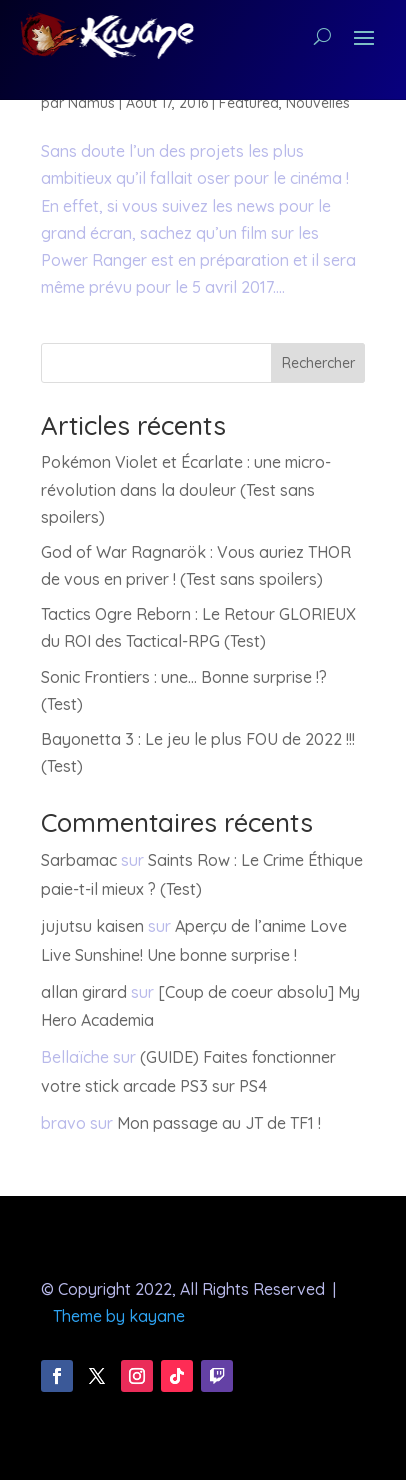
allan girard (84, 992)
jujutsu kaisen (92, 926)
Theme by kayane (119, 1316)
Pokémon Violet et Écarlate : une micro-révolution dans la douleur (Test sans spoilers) (186, 489)
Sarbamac (79, 860)
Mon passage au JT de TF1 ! (219, 1123)
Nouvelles (318, 103)
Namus (91, 103)
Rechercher (318, 363)
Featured (249, 103)
